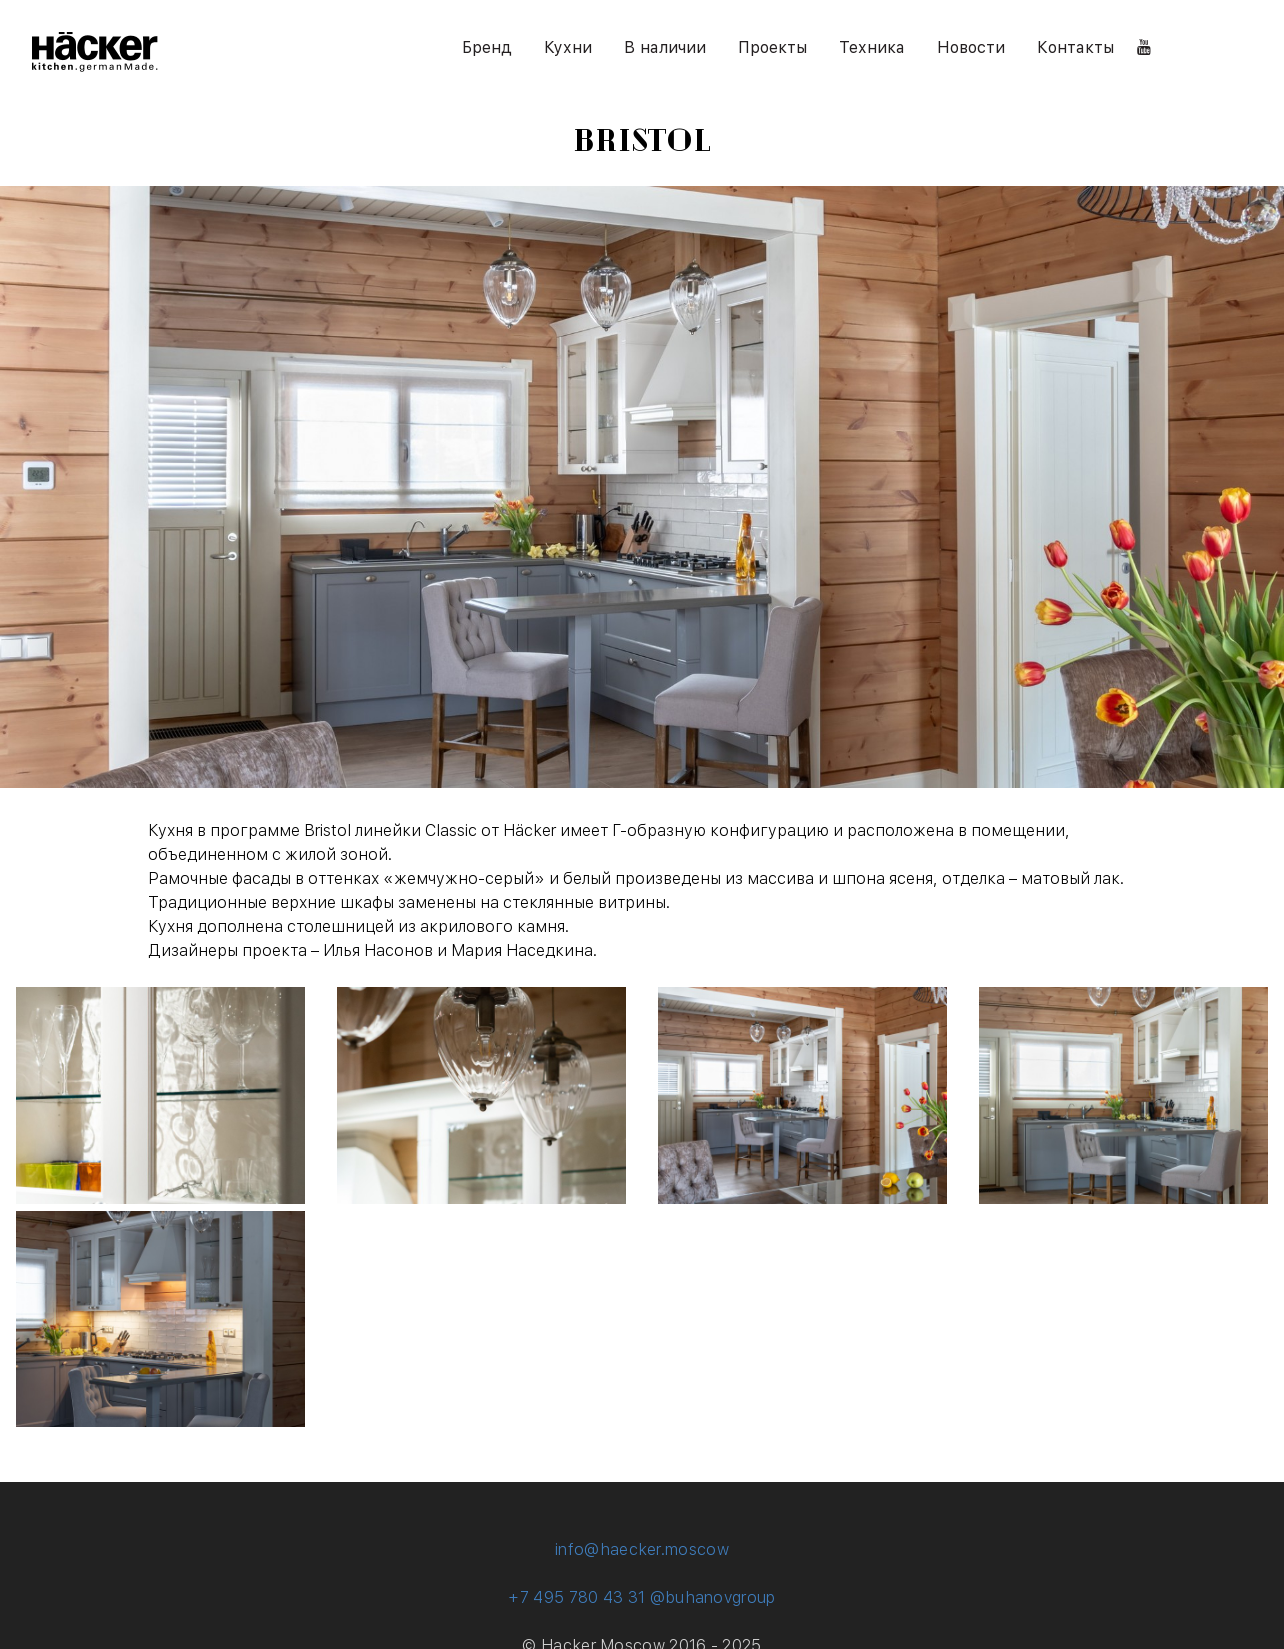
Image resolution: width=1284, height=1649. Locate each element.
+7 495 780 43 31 (576, 1597)
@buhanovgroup (713, 1597)
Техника (872, 47)
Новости (971, 47)
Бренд (487, 47)
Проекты (772, 47)
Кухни (568, 47)
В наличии (665, 47)
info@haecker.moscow (642, 1549)
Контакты (1075, 47)
